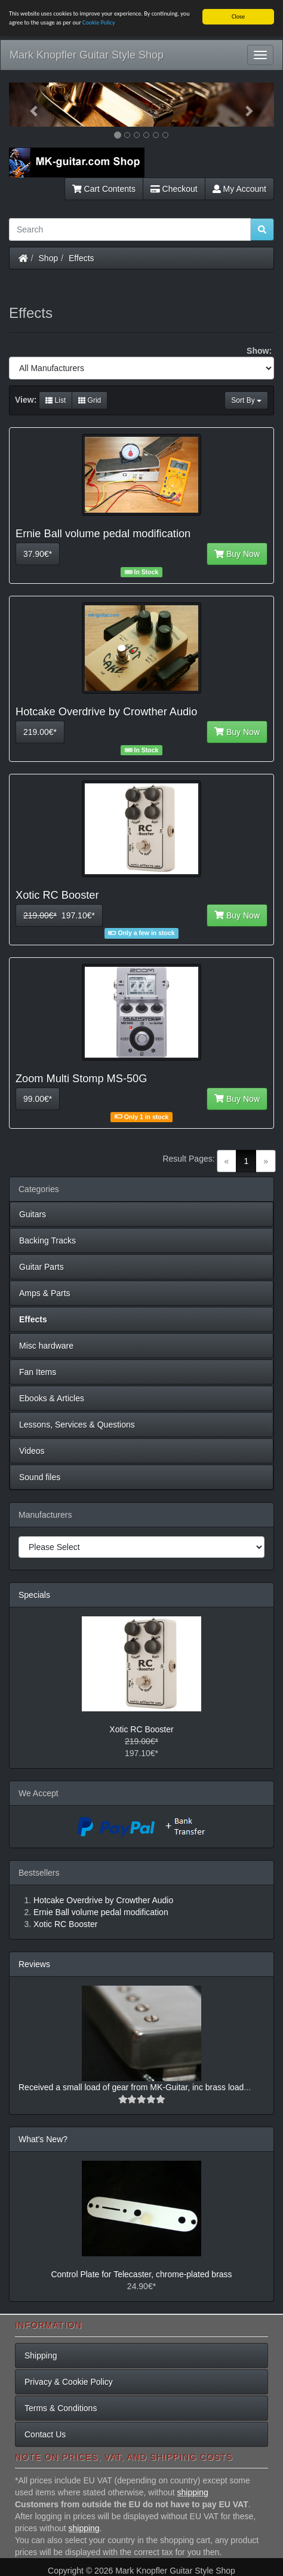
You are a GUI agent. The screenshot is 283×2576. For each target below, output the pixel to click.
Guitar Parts (41, 1267)
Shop (49, 258)
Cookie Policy (98, 22)
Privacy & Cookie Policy (68, 2382)
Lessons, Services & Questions (77, 1424)
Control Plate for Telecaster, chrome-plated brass (141, 2274)
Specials (34, 1595)
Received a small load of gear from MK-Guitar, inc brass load (131, 2087)
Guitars (32, 1214)
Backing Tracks (47, 1240)
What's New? (43, 2139)
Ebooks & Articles (51, 1398)
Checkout (174, 189)
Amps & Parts (44, 1293)
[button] (29, 104)
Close (238, 16)
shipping (192, 2492)
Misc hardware (46, 1345)
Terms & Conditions (60, 2408)
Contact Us (45, 2434)
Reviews (34, 1964)
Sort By (246, 400)
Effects (81, 258)
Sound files (39, 1477)
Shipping (40, 2355)
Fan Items (37, 1372)
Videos (32, 1451)
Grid (89, 400)
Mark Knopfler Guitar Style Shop (87, 55)
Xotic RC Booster (141, 1729)
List (55, 400)
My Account (239, 189)
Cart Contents (104, 189)
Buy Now (237, 554)
